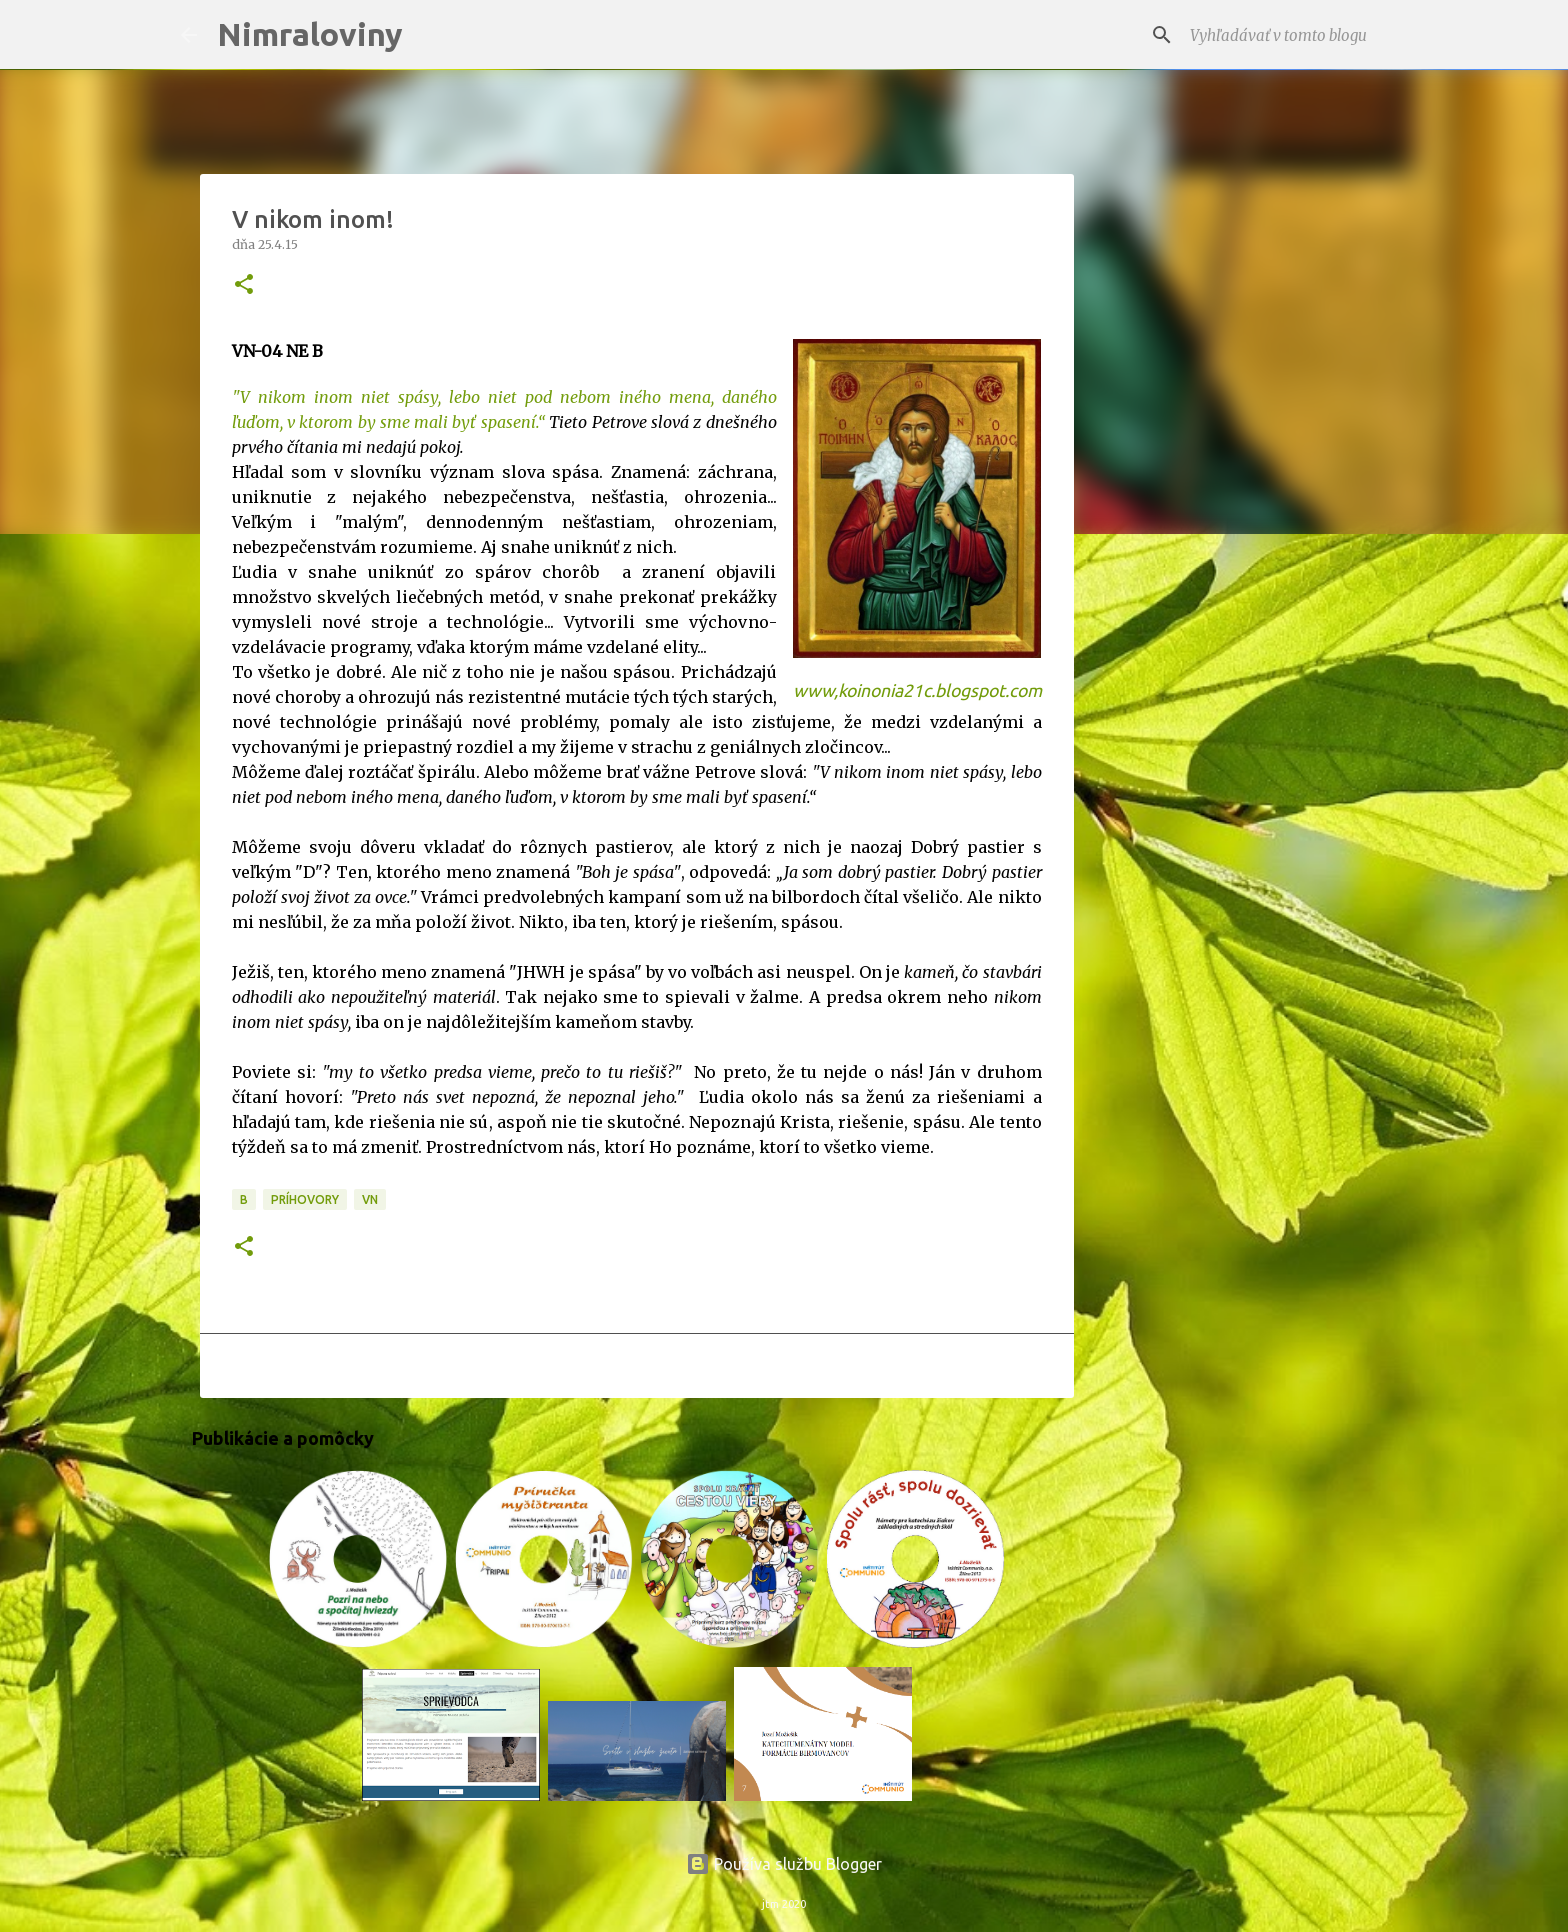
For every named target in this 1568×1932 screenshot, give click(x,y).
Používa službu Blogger (784, 1864)
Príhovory (305, 1199)
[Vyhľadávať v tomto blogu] (1287, 35)
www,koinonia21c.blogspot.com (917, 690)
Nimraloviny (310, 34)
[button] (244, 285)
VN (370, 1199)
